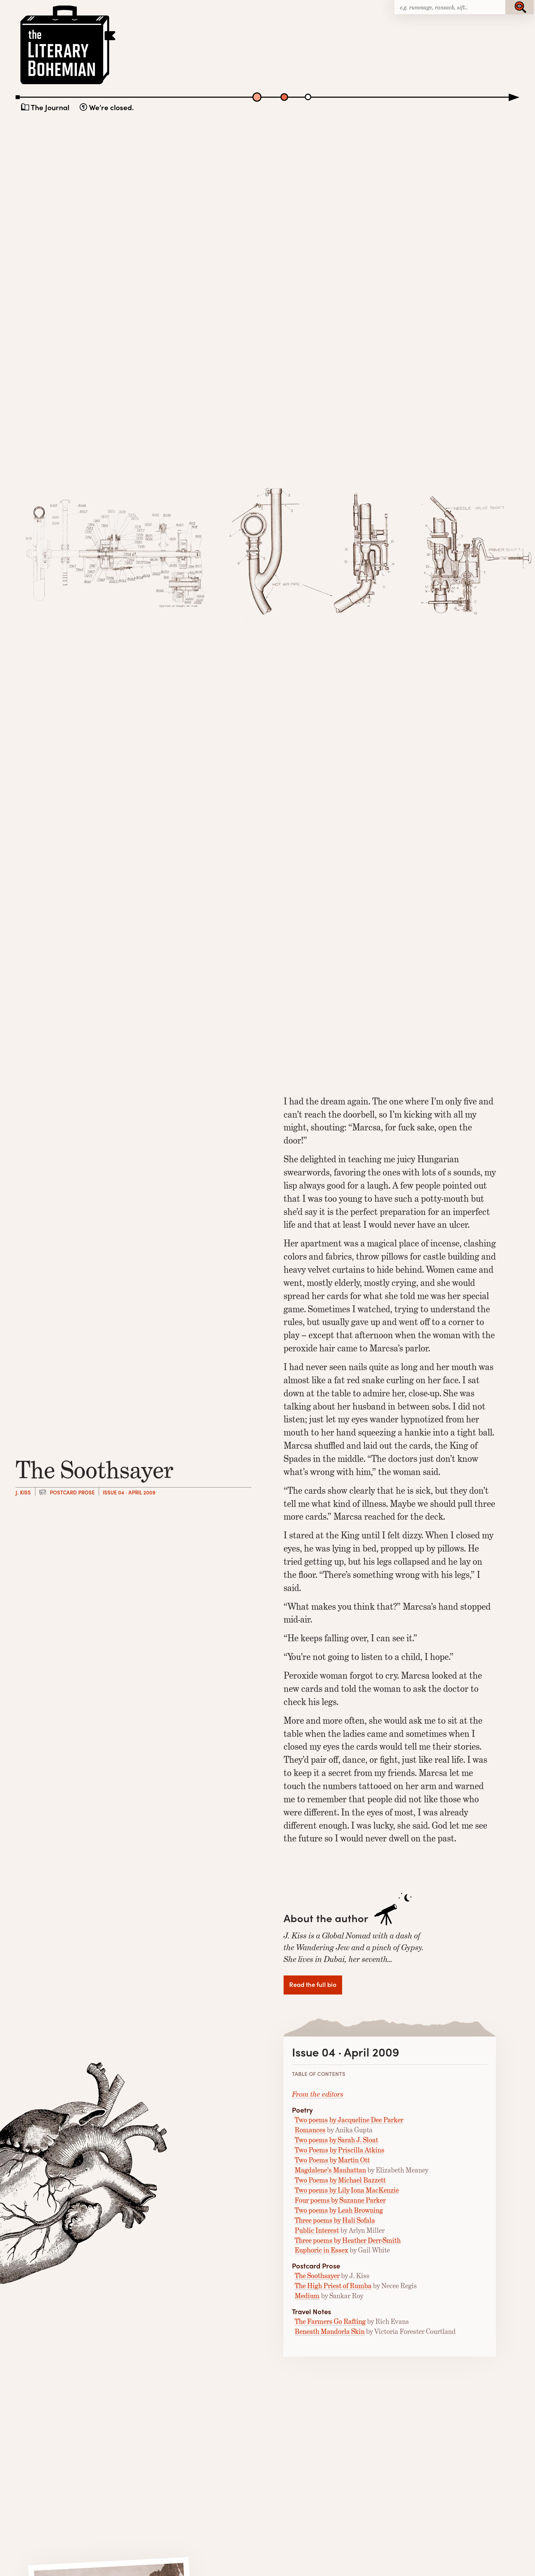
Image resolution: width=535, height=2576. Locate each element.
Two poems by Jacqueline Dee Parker (349, 2119)
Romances (310, 2129)
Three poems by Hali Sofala (335, 2220)
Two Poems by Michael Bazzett (340, 2180)
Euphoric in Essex (321, 2250)
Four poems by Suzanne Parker (340, 2200)
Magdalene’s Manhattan (330, 2170)
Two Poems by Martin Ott (332, 2160)
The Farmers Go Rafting (330, 2321)
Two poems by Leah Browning (339, 2210)
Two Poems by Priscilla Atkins (339, 2150)
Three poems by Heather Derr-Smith (348, 2240)
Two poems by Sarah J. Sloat (336, 2139)
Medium (307, 2295)
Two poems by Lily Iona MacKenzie (347, 2190)
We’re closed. (111, 107)
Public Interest (317, 2230)
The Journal (50, 107)
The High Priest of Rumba (333, 2285)
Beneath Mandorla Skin (330, 2331)
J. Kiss (23, 1492)
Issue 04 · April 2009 (129, 1492)
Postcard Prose (72, 1492)
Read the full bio (313, 1984)
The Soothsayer (317, 2275)
